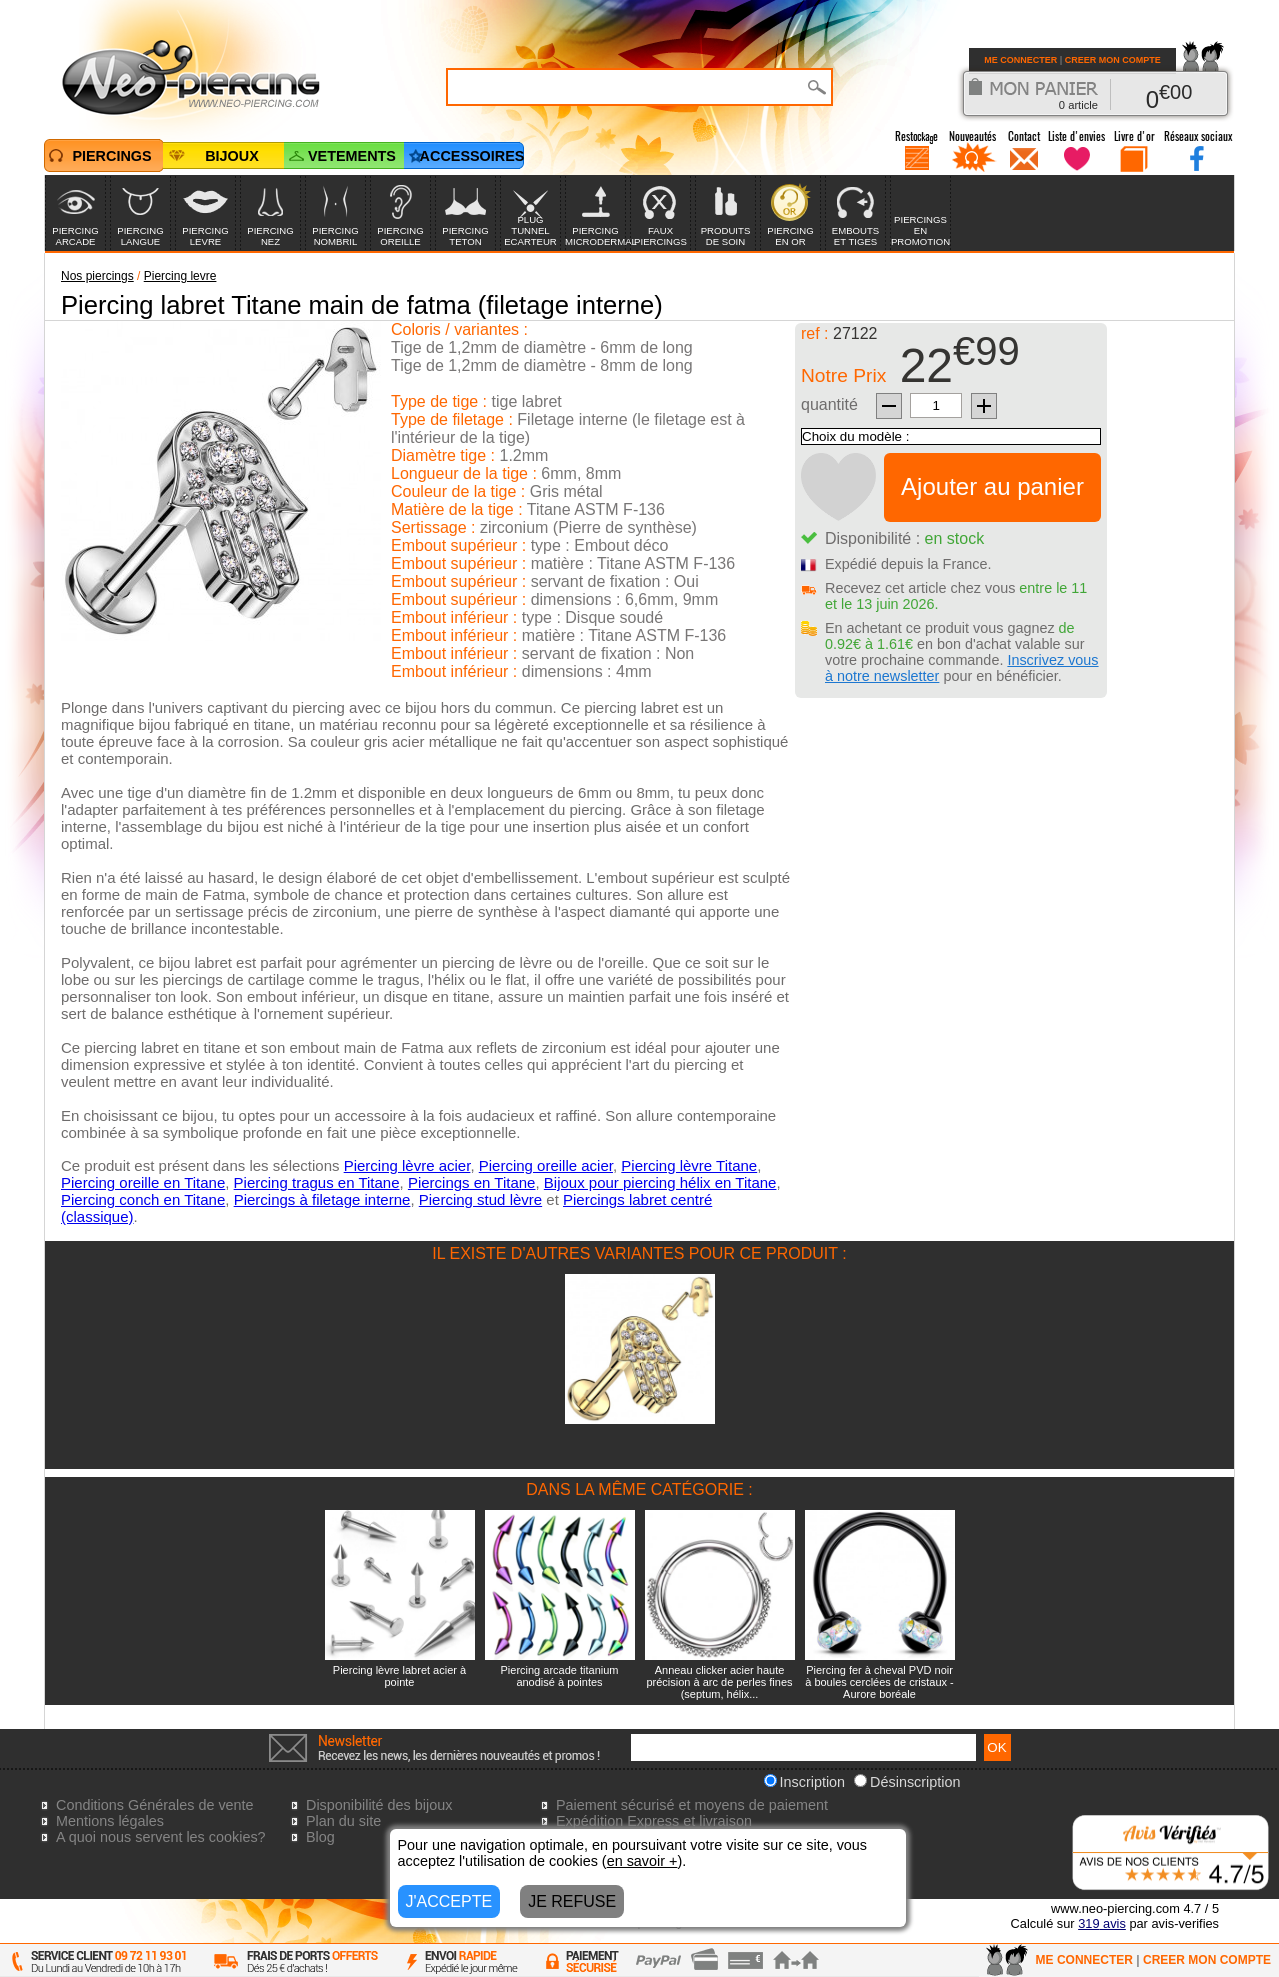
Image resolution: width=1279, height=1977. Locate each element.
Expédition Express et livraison (654, 1821)
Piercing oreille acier (546, 1165)
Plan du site (343, 1821)
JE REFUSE (572, 1901)
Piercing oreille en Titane (143, 1182)
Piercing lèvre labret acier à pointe (399, 1676)
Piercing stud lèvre (480, 1199)
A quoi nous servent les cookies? (161, 1837)
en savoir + (642, 1861)
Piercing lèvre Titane (689, 1165)
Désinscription (907, 1782)
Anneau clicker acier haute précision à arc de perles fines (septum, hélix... (719, 1682)
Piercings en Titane (472, 1182)
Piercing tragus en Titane (317, 1182)
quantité (829, 404)
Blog (320, 1837)
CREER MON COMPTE (1113, 60)
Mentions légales (110, 1821)
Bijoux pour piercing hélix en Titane (660, 1182)
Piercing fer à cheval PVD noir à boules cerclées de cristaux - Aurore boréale (879, 1682)
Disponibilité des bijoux (379, 1805)
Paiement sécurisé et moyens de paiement (692, 1805)
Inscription (805, 1782)
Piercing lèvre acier (407, 1165)
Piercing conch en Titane (143, 1199)
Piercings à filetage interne (322, 1199)
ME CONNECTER (1020, 60)
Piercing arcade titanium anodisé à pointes (559, 1676)
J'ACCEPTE (449, 1901)
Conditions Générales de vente (155, 1805)
